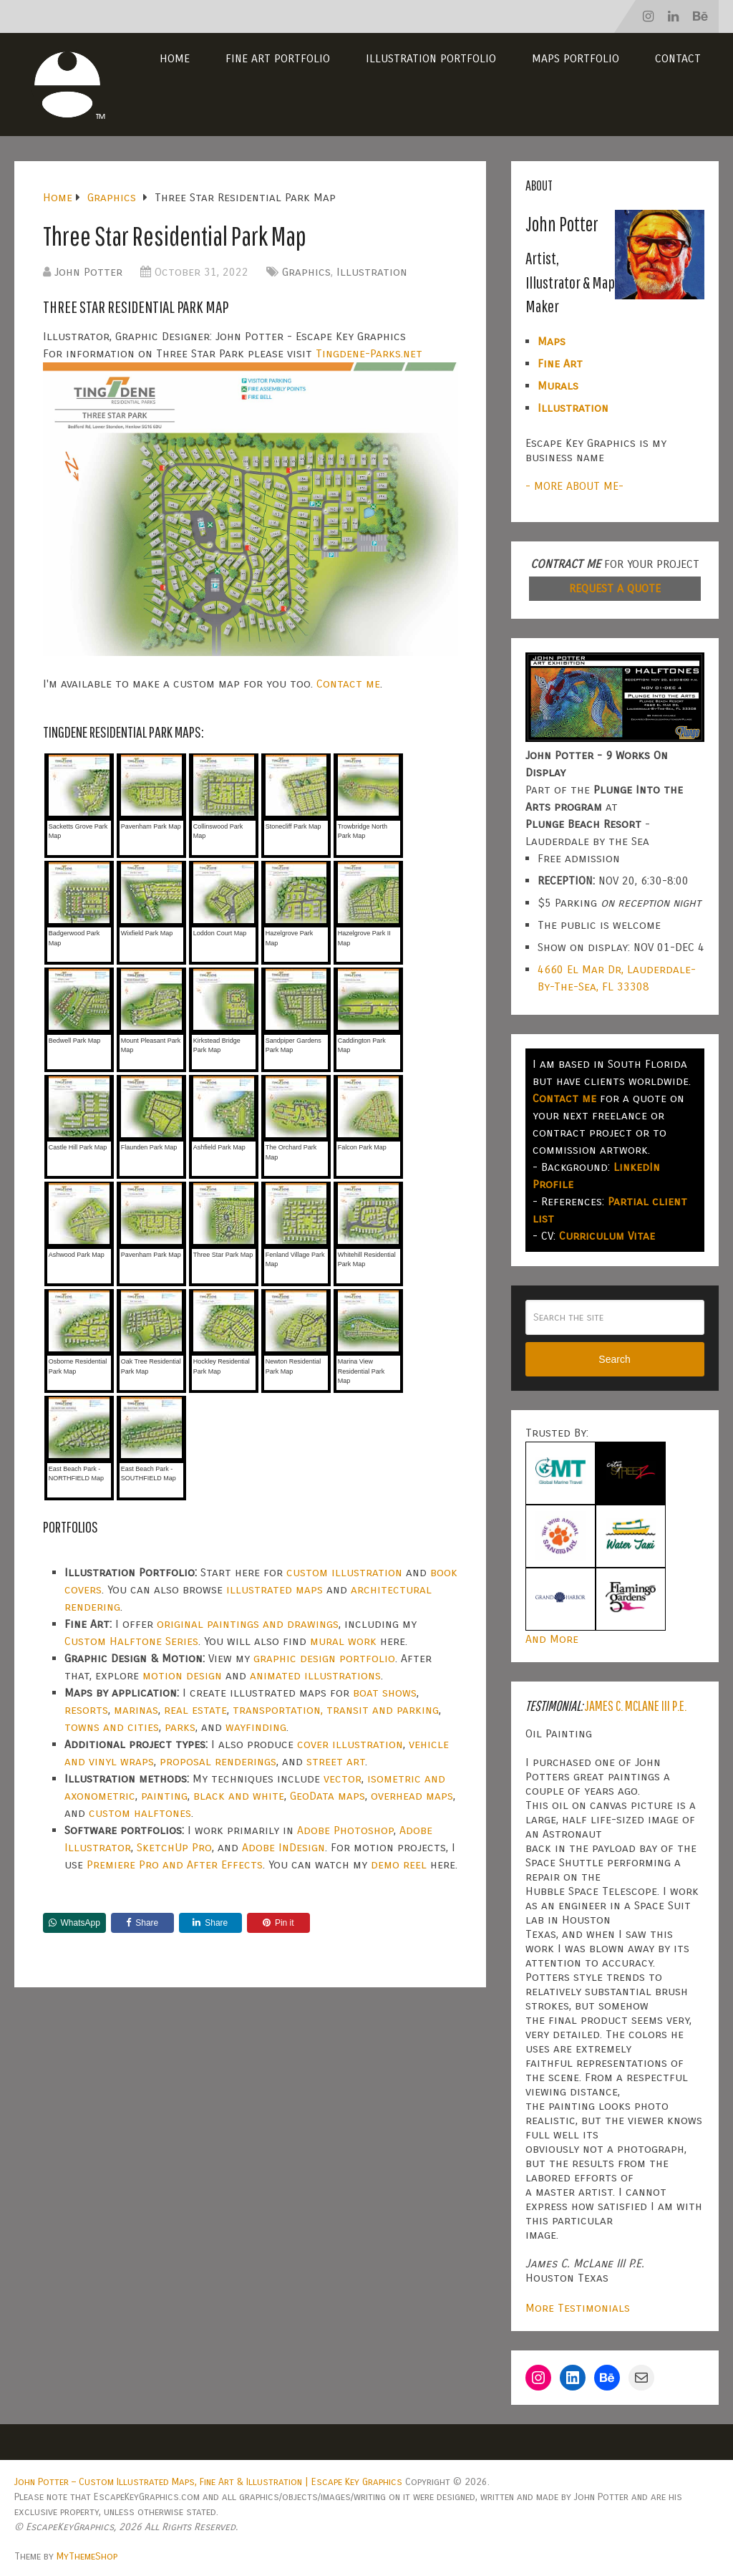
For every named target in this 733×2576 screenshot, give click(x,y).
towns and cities (111, 1727)
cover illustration (350, 1744)
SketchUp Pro (174, 1847)
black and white (238, 1796)
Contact (678, 58)
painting (164, 1796)
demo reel (399, 1864)
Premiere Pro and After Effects (175, 1864)
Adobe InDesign (283, 1847)
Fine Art (560, 363)
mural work (343, 1641)
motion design (182, 1675)
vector (342, 1778)
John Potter (88, 272)
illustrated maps (274, 1589)
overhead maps (412, 1796)
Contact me (348, 683)
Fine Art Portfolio (277, 58)
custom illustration (344, 1572)
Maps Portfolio (575, 58)
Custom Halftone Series (131, 1641)
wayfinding (255, 1727)
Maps (551, 341)
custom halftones (140, 1813)
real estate (195, 1710)
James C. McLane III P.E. (635, 1705)
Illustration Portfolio (431, 58)
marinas (136, 1710)
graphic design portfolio (324, 1658)
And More (551, 1639)
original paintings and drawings (248, 1624)
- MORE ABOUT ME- (574, 486)
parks (180, 1727)
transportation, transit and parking (336, 1710)
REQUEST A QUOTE (615, 588)
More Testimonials (577, 2308)
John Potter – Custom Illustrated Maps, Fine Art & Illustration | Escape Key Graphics (208, 2482)
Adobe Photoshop (345, 1830)
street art (335, 1761)
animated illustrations (315, 1675)
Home (175, 58)
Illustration (371, 272)
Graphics (306, 272)
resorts (86, 1710)
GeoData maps (327, 1796)
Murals (558, 385)
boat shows (385, 1692)
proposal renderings (218, 1761)
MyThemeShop (87, 2556)
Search (614, 1359)
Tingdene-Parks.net (369, 353)
